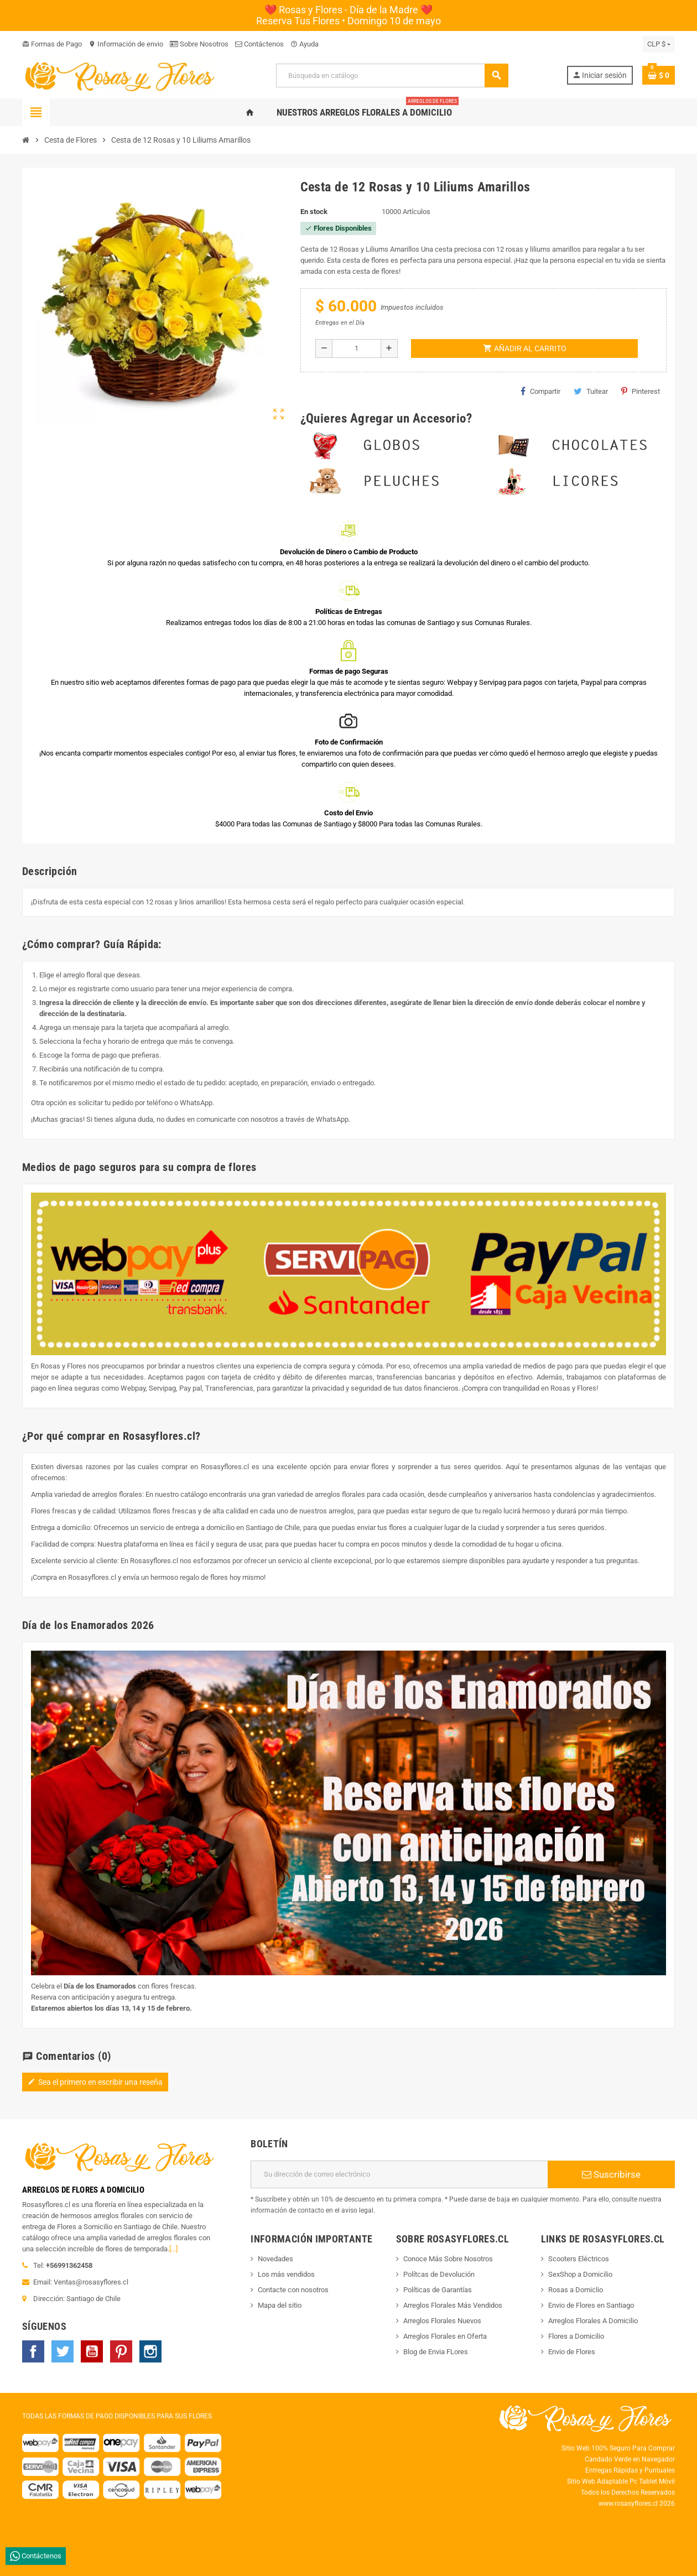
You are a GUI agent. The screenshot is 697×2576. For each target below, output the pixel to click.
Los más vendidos (286, 2274)
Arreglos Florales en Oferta (445, 2336)
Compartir (540, 391)
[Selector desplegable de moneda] (659, 44)
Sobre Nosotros (199, 44)
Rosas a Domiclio (575, 2290)
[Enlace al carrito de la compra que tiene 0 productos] (658, 75)
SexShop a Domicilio (580, 2274)
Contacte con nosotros (293, 2290)
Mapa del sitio (279, 2305)
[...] (173, 2249)
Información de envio (126, 44)
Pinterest (640, 391)
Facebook (33, 2351)
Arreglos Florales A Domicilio (593, 2321)
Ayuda (304, 44)
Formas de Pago (52, 44)
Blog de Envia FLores (435, 2352)
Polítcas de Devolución (439, 2274)
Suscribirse (611, 2174)
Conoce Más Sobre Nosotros (448, 2259)
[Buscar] (391, 75)
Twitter (62, 2351)
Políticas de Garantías (437, 2290)
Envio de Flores (571, 2352)
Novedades (275, 2259)
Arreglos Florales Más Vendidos (452, 2305)
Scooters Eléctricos (578, 2259)
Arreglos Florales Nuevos (442, 2321)
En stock (313, 211)
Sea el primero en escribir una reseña (95, 2082)
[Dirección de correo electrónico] (399, 2174)
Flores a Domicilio (576, 2336)
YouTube (92, 2351)
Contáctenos (259, 44)
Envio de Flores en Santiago (591, 2305)
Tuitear (591, 391)
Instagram (150, 2351)
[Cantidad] (356, 348)
